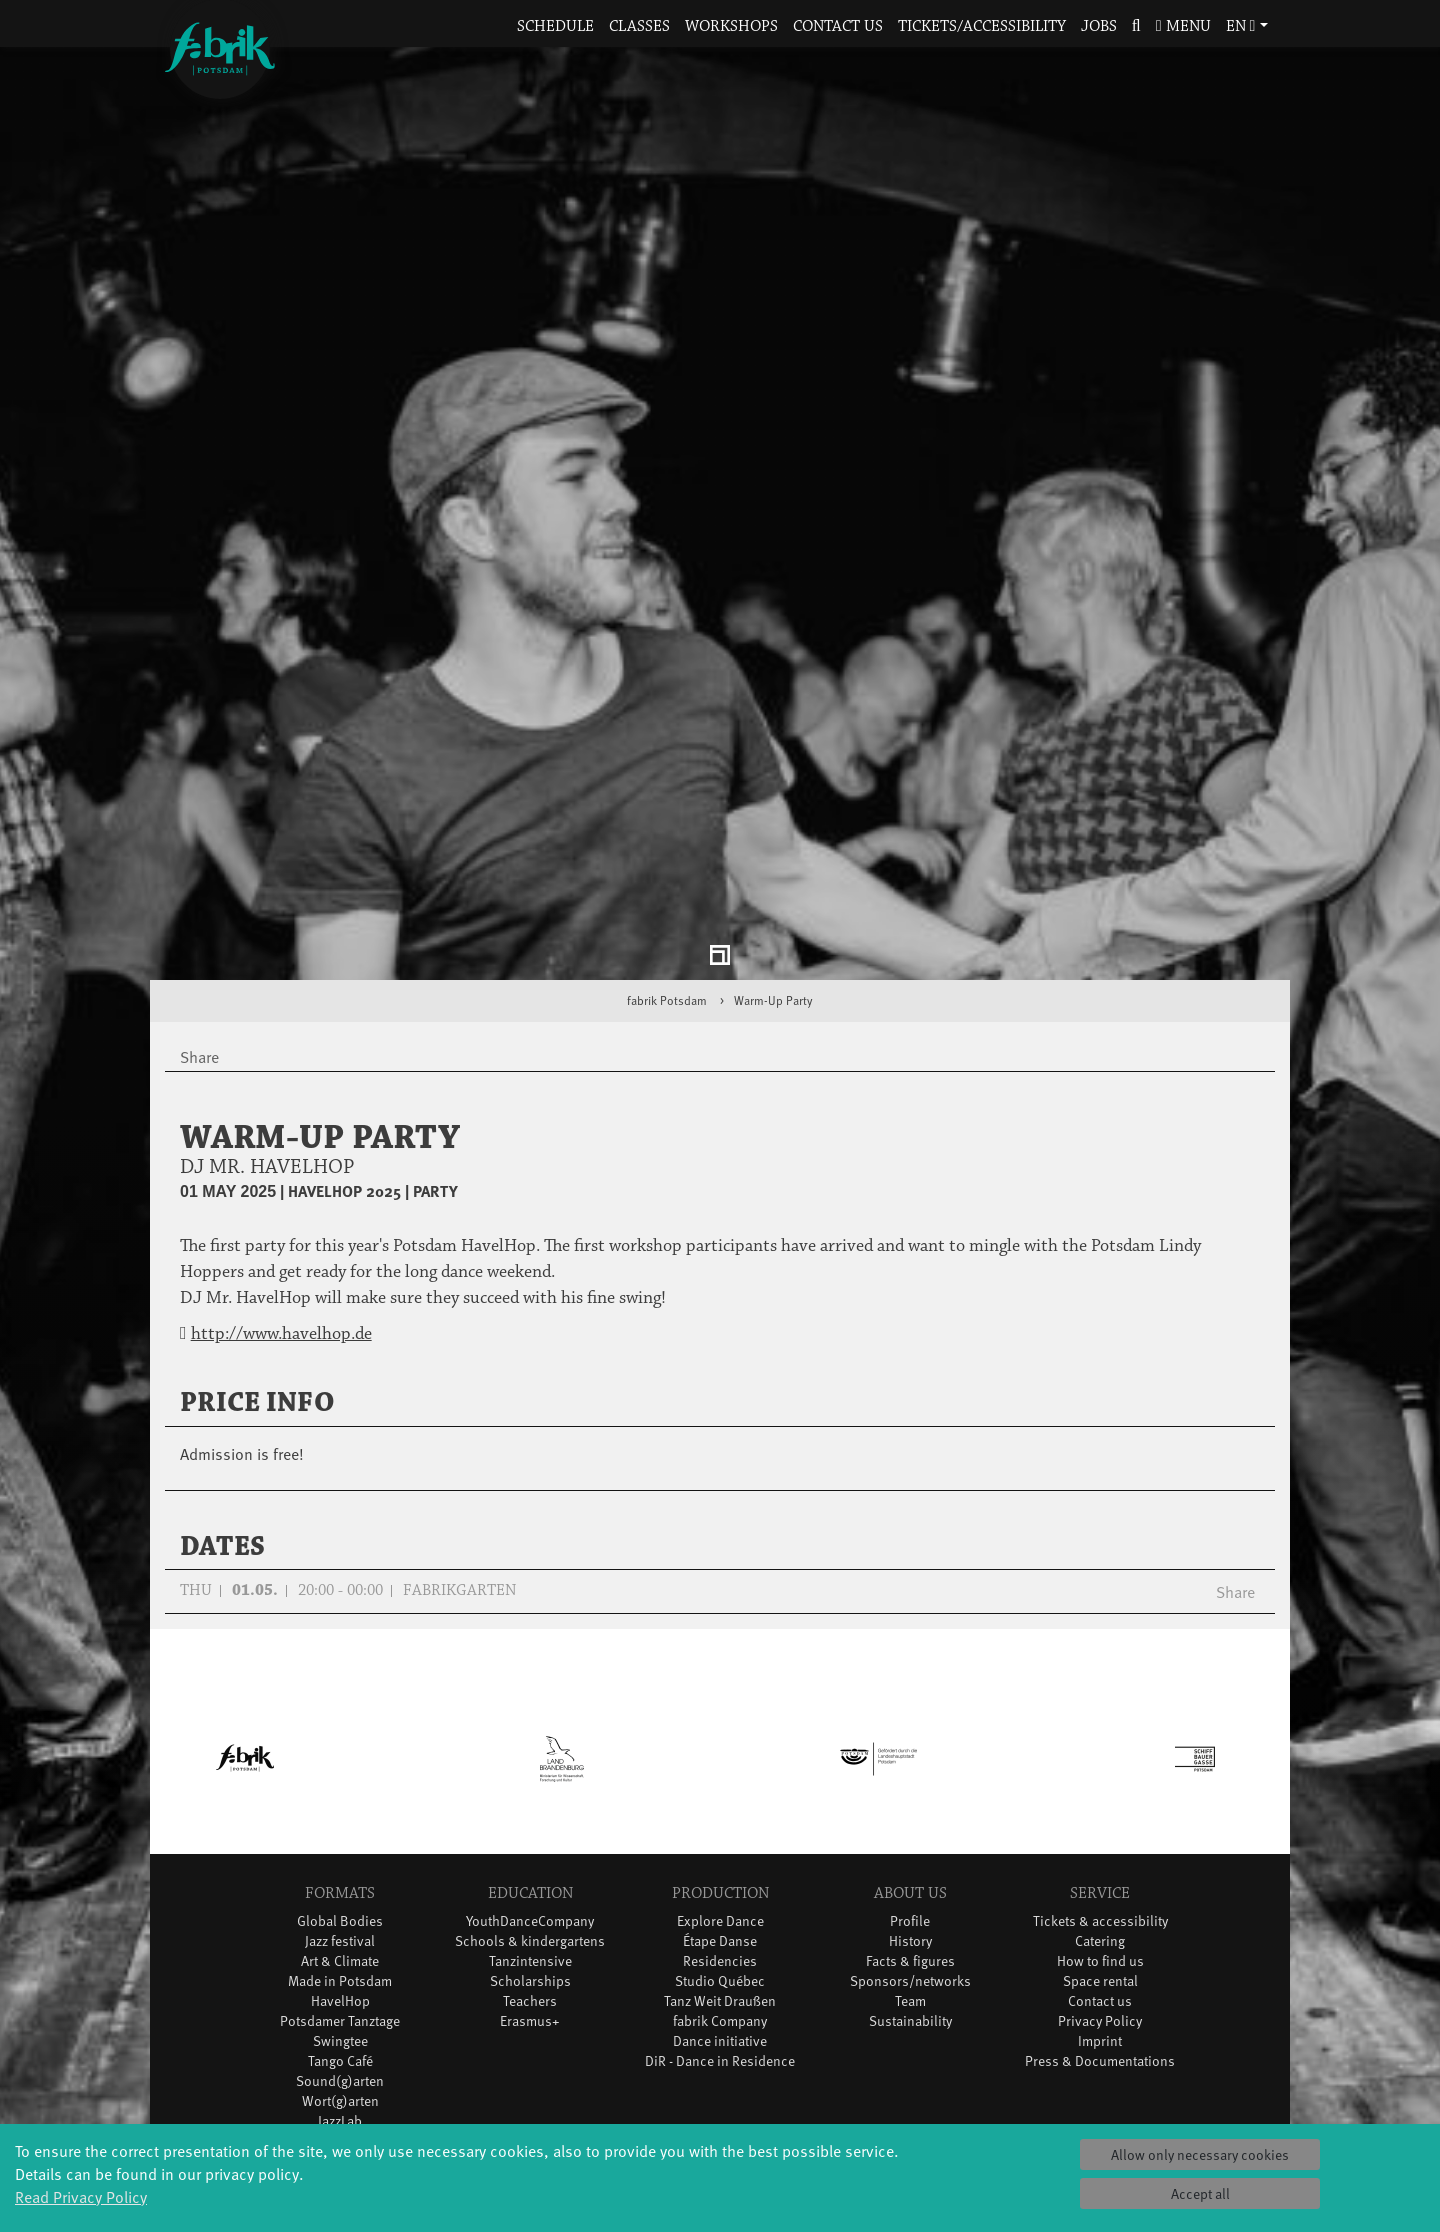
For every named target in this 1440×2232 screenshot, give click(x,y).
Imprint (1100, 1894)
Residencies (720, 1814)
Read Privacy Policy (81, 2196)
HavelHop (340, 1854)
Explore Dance (720, 1774)
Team (910, 1854)
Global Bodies (340, 1774)
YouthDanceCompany (530, 1774)
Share (1235, 1445)
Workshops (731, 26)
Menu (1183, 26)
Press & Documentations (1100, 1914)
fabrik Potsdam (667, 854)
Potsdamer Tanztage (340, 1874)
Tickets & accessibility (1100, 1774)
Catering (1100, 1794)
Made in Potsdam (340, 1834)
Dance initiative (720, 1894)
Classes (639, 26)
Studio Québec (720, 1834)
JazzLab (340, 1974)
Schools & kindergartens (530, 1794)
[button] (1136, 27)
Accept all (1200, 2193)
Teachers (530, 1854)
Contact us (838, 26)
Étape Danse (720, 1794)
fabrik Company (720, 1874)
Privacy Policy (1100, 1874)
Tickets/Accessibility (982, 26)
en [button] (1241, 26)
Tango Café (340, 1914)
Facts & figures (910, 1814)
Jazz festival (340, 1794)
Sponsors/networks (910, 1834)
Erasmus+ (530, 1874)
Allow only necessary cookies (1200, 2154)
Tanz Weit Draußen (720, 1854)
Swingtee (340, 1894)
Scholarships (530, 1834)
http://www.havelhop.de (281, 1188)
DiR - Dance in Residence (720, 1914)
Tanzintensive (530, 1814)
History (910, 1794)
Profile (910, 1774)
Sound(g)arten (340, 1934)
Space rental (1100, 1834)
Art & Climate (340, 1814)
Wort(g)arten (340, 1954)
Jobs (1099, 26)
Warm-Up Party (773, 854)
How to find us (1100, 1814)
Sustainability (910, 1874)
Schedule (555, 26)
